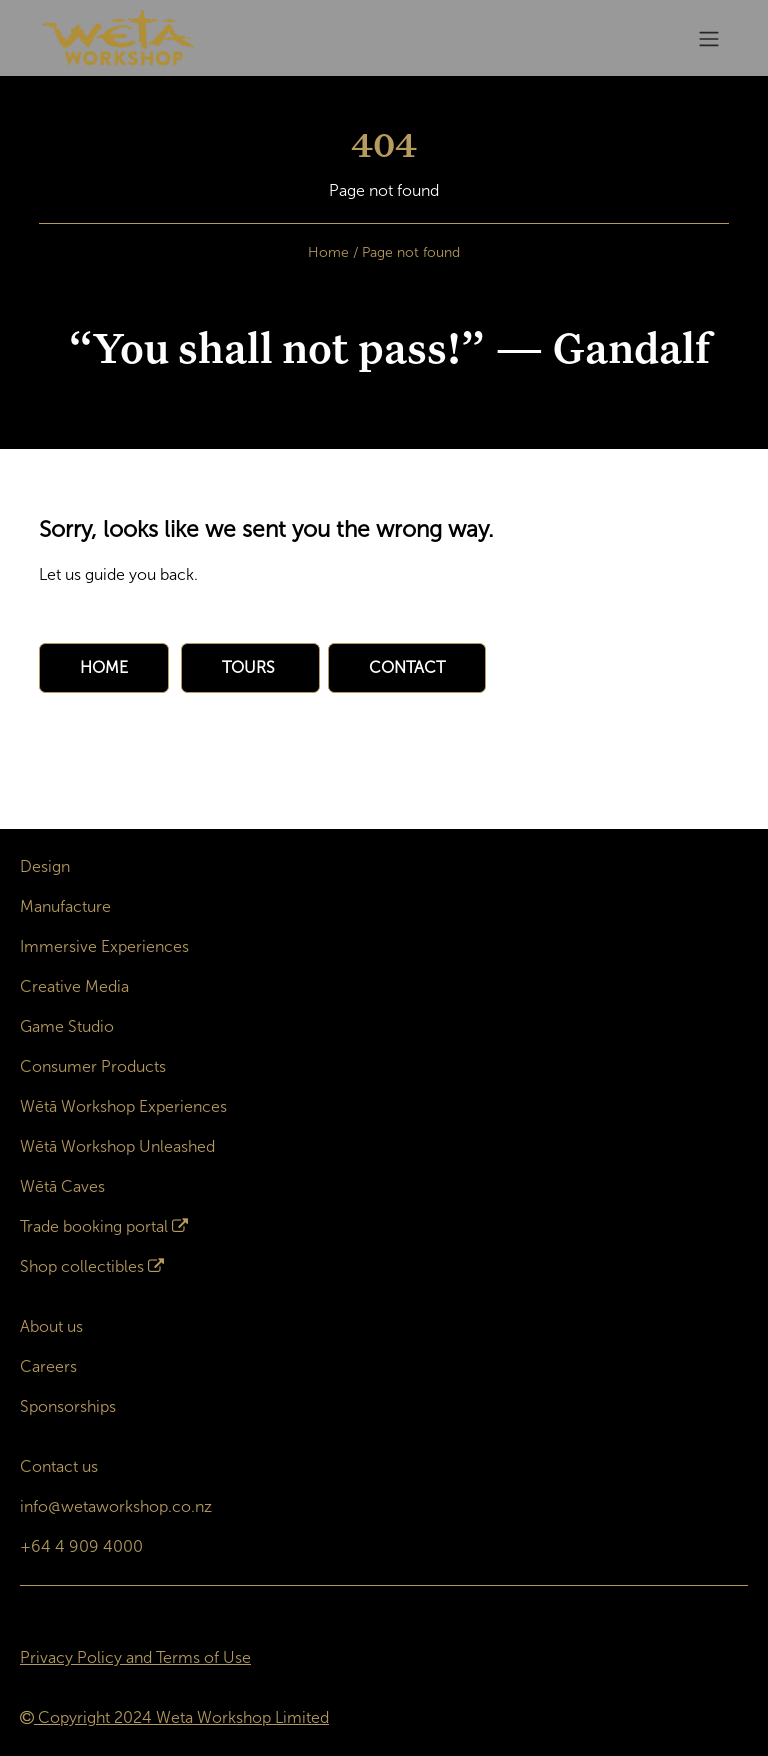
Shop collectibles (82, 1266)
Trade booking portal (94, 1226)
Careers (48, 1366)
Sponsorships (68, 1406)
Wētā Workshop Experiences (123, 1106)
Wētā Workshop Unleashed (117, 1146)
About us (51, 1326)
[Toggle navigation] (709, 38)
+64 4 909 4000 (81, 1546)
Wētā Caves (62, 1186)
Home (328, 252)
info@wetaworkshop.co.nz (116, 1506)
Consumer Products (93, 1066)
